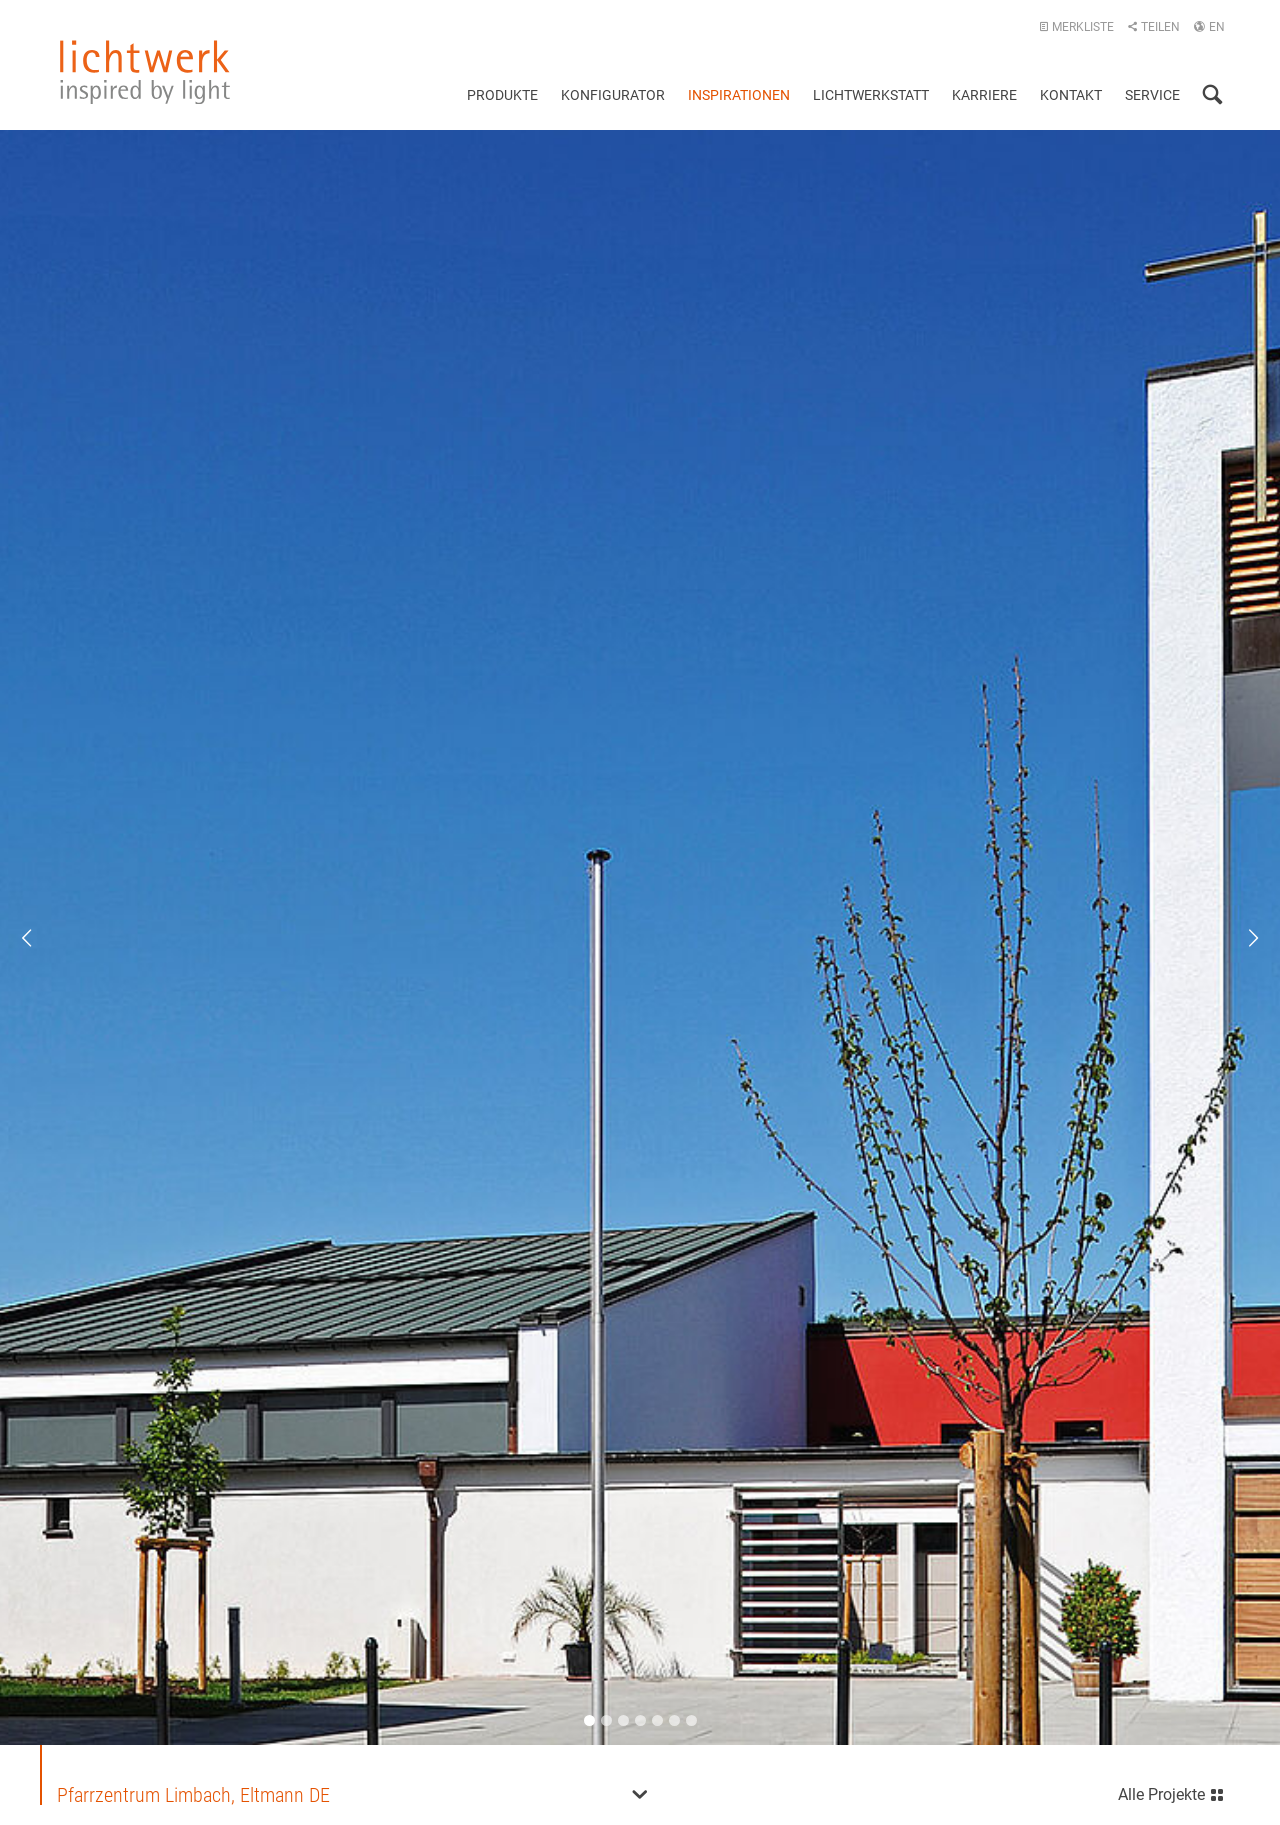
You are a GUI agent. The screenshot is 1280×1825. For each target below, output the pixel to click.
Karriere (984, 95)
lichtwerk (145, 72)
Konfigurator (613, 95)
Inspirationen (739, 95)
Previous (40, 938)
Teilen (1153, 27)
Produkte (502, 95)
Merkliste (1076, 27)
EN (1209, 27)
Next (1240, 938)
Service (1152, 95)
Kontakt (1071, 95)
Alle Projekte (1171, 1792)
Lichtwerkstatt (871, 95)
